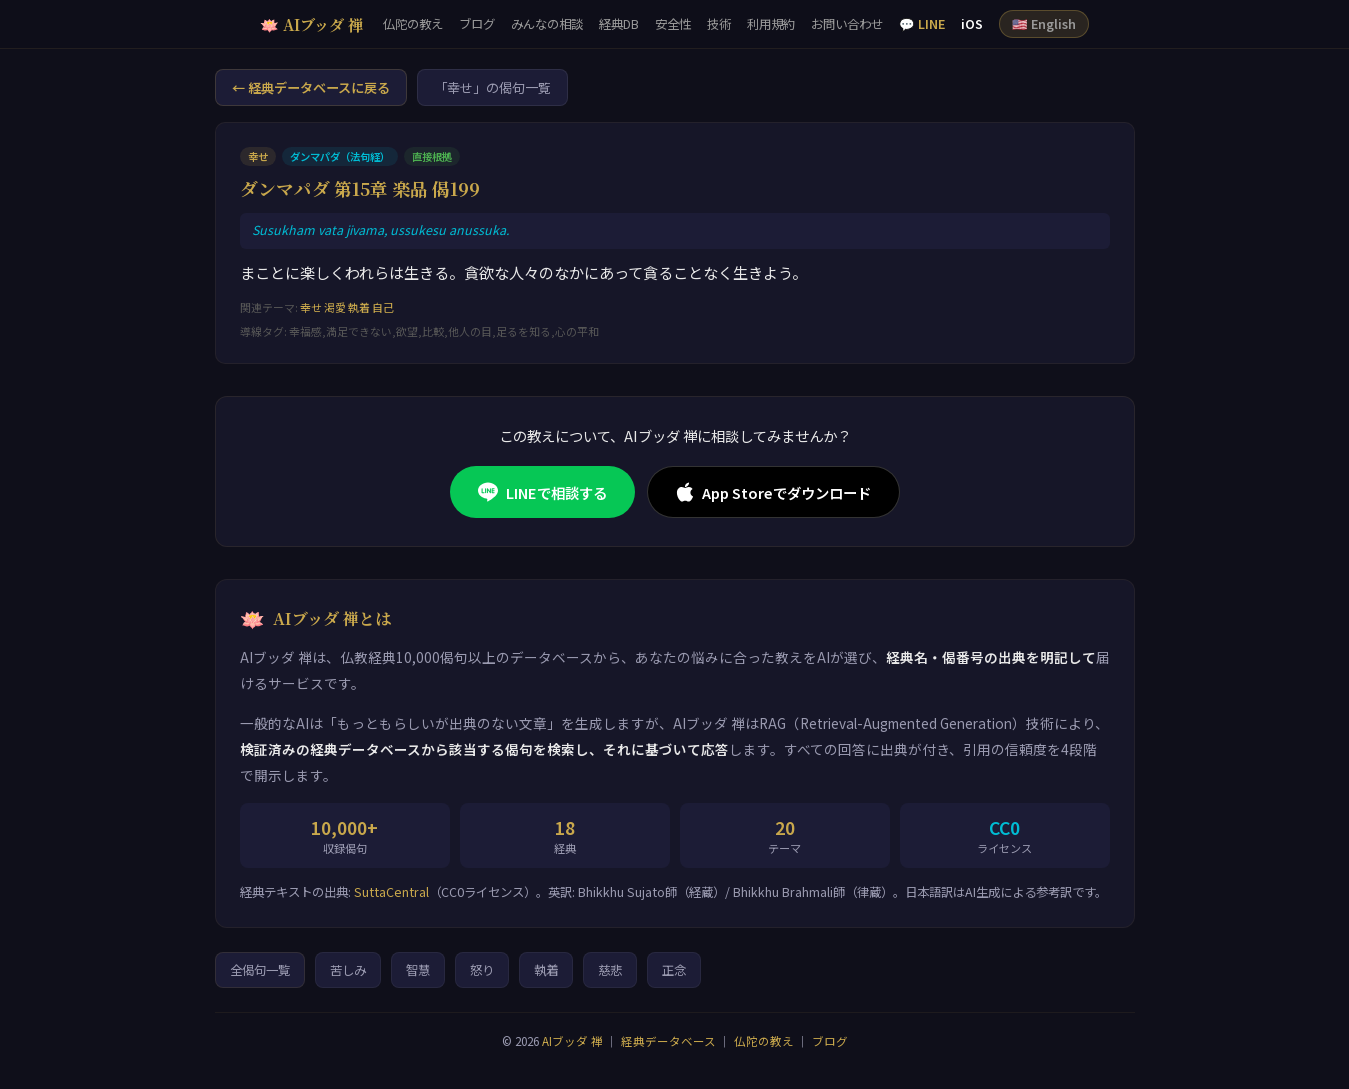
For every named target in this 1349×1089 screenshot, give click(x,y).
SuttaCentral (391, 892)
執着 (359, 307)
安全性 (673, 24)
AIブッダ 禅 (572, 1041)
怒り (482, 970)
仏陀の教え (413, 24)
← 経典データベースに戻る (311, 87)
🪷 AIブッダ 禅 (311, 24)
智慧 (418, 970)
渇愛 (335, 307)
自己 (383, 307)
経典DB (619, 24)
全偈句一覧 (260, 970)
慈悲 (610, 970)
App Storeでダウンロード (773, 492)
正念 (674, 970)
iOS (972, 24)
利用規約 (771, 24)
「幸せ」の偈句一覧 (492, 87)
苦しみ (348, 970)
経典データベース (668, 1041)
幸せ (311, 307)
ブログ (477, 24)
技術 (719, 24)
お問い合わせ (847, 24)
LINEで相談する (542, 492)
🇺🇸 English (1044, 24)
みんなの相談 (547, 24)
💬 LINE (922, 24)
